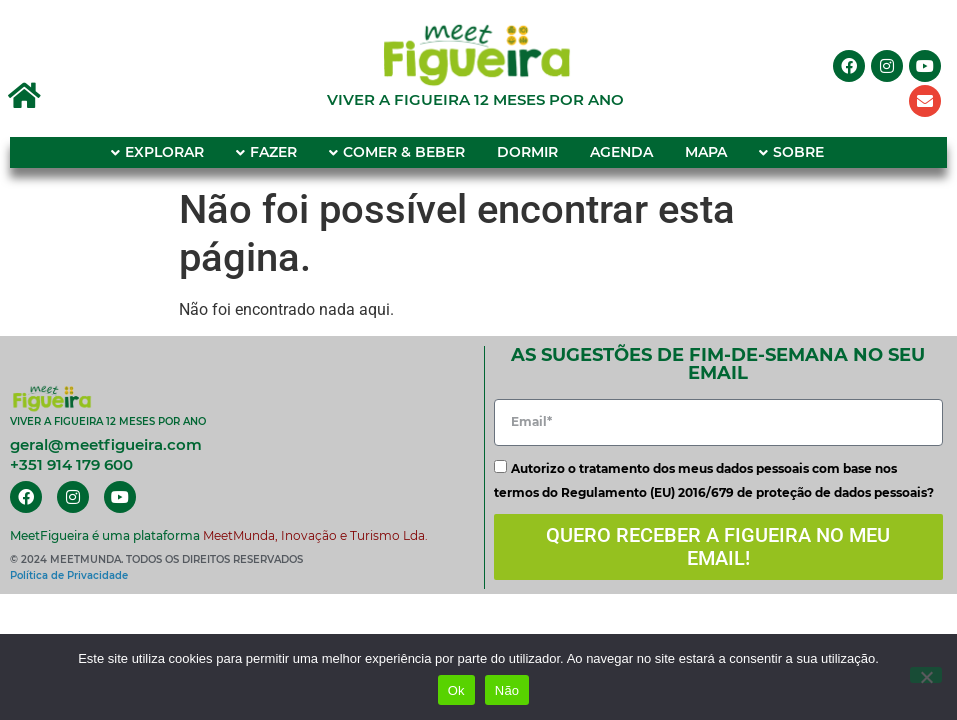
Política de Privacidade (69, 575)
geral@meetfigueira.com (106, 444)
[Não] (926, 675)
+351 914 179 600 (71, 464)
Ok (456, 690)
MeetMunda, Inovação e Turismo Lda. (315, 535)
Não (507, 690)
